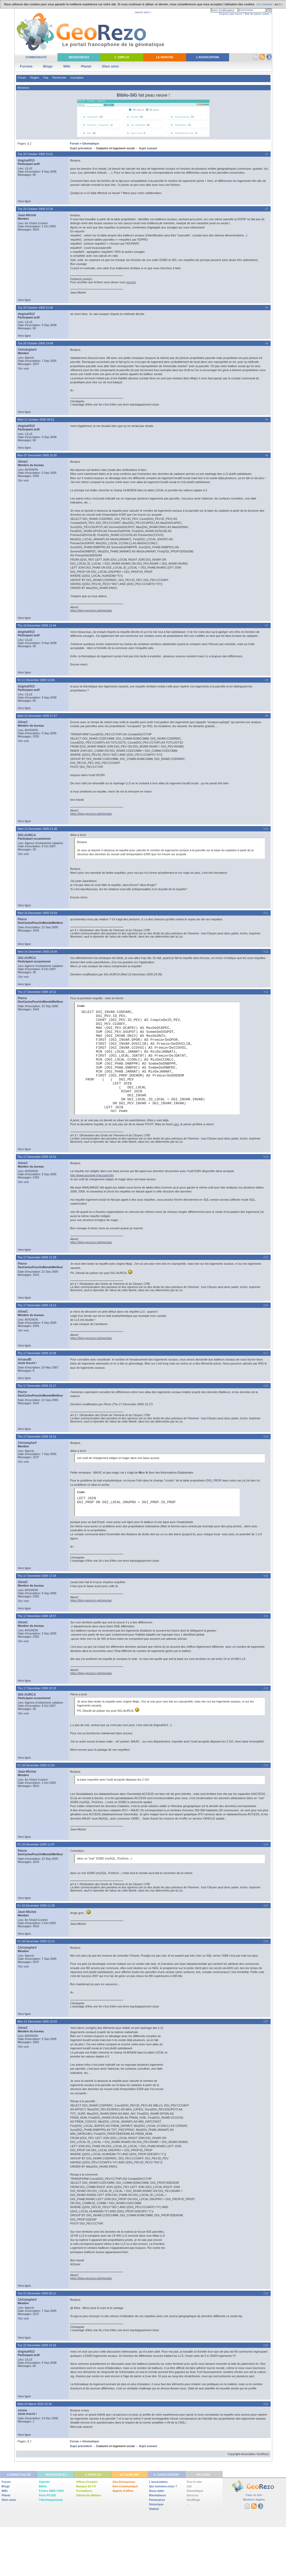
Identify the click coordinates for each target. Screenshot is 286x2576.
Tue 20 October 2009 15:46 (35, 307)
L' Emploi (122, 57)
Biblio (43, 2486)
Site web (23, 368)
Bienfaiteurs (157, 2495)
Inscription (76, 77)
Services (192, 2495)
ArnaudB (24, 1359)
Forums (26, 66)
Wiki (66, 66)
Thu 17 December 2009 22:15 (36, 1688)
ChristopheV (27, 350)
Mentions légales (254, 2499)
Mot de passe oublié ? (258, 13)
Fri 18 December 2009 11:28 (36, 1905)
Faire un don (254, 2495)
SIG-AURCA (27, 835)
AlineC (23, 461)
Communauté (36, 57)
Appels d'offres (123, 2490)
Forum (22, 77)
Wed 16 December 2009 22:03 (37, 913)
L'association (158, 2481)
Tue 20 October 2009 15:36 (35, 208)
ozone (22, 2410)
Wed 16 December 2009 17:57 (37, 715)
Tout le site (194, 2481)
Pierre (22, 919)
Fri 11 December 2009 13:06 (36, 680)
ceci (176, 1124)
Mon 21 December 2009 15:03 (37, 2021)
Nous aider (156, 2490)
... (187, 2504)
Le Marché (164, 57)
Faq (45, 77)
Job (189, 2486)
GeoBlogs (193, 2499)
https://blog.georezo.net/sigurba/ (91, 610)
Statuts (154, 2508)
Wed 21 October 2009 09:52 (35, 419)
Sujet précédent (81, 148)
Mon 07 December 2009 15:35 (37, 455)
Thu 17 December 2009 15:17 (36, 1385)
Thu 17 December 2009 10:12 (36, 991)
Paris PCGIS (47, 2495)
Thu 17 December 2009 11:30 (36, 1257)
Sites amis (110, 66)
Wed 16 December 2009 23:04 (37, 951)
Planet (86, 66)
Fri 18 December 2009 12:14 (36, 1941)
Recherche (59, 77)
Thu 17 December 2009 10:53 (36, 1156)
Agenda (44, 2481)
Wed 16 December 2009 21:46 (37, 828)
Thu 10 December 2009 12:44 (36, 625)
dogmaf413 (26, 160)
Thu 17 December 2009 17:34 (36, 1575)
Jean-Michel (27, 215)
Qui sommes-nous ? (163, 2486)
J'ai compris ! (265, 4)
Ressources (79, 57)
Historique (156, 2504)
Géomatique (90, 143)
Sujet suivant (148, 148)
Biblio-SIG (127, 95)
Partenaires (157, 2499)
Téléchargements (51, 2499)
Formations (84, 2490)
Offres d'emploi (86, 2481)
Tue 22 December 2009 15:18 (36, 2345)
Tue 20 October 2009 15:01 (35, 154)
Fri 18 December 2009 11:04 (36, 1765)
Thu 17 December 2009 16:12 (36, 1436)
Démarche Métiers (88, 2495)
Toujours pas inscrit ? (231, 13)
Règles (34, 77)
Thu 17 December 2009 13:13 (36, 1305)
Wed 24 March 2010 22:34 (34, 2404)
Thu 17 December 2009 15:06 (36, 1353)
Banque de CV (86, 2486)
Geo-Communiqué (125, 2486)
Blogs (48, 66)
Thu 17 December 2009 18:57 (36, 1616)
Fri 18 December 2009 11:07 (36, 1844)
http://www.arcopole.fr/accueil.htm (92, 1175)
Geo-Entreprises (124, 2481)
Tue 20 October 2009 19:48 (35, 343)
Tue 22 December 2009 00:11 (36, 2293)
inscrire (131, 282)
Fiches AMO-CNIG (51, 2490)
